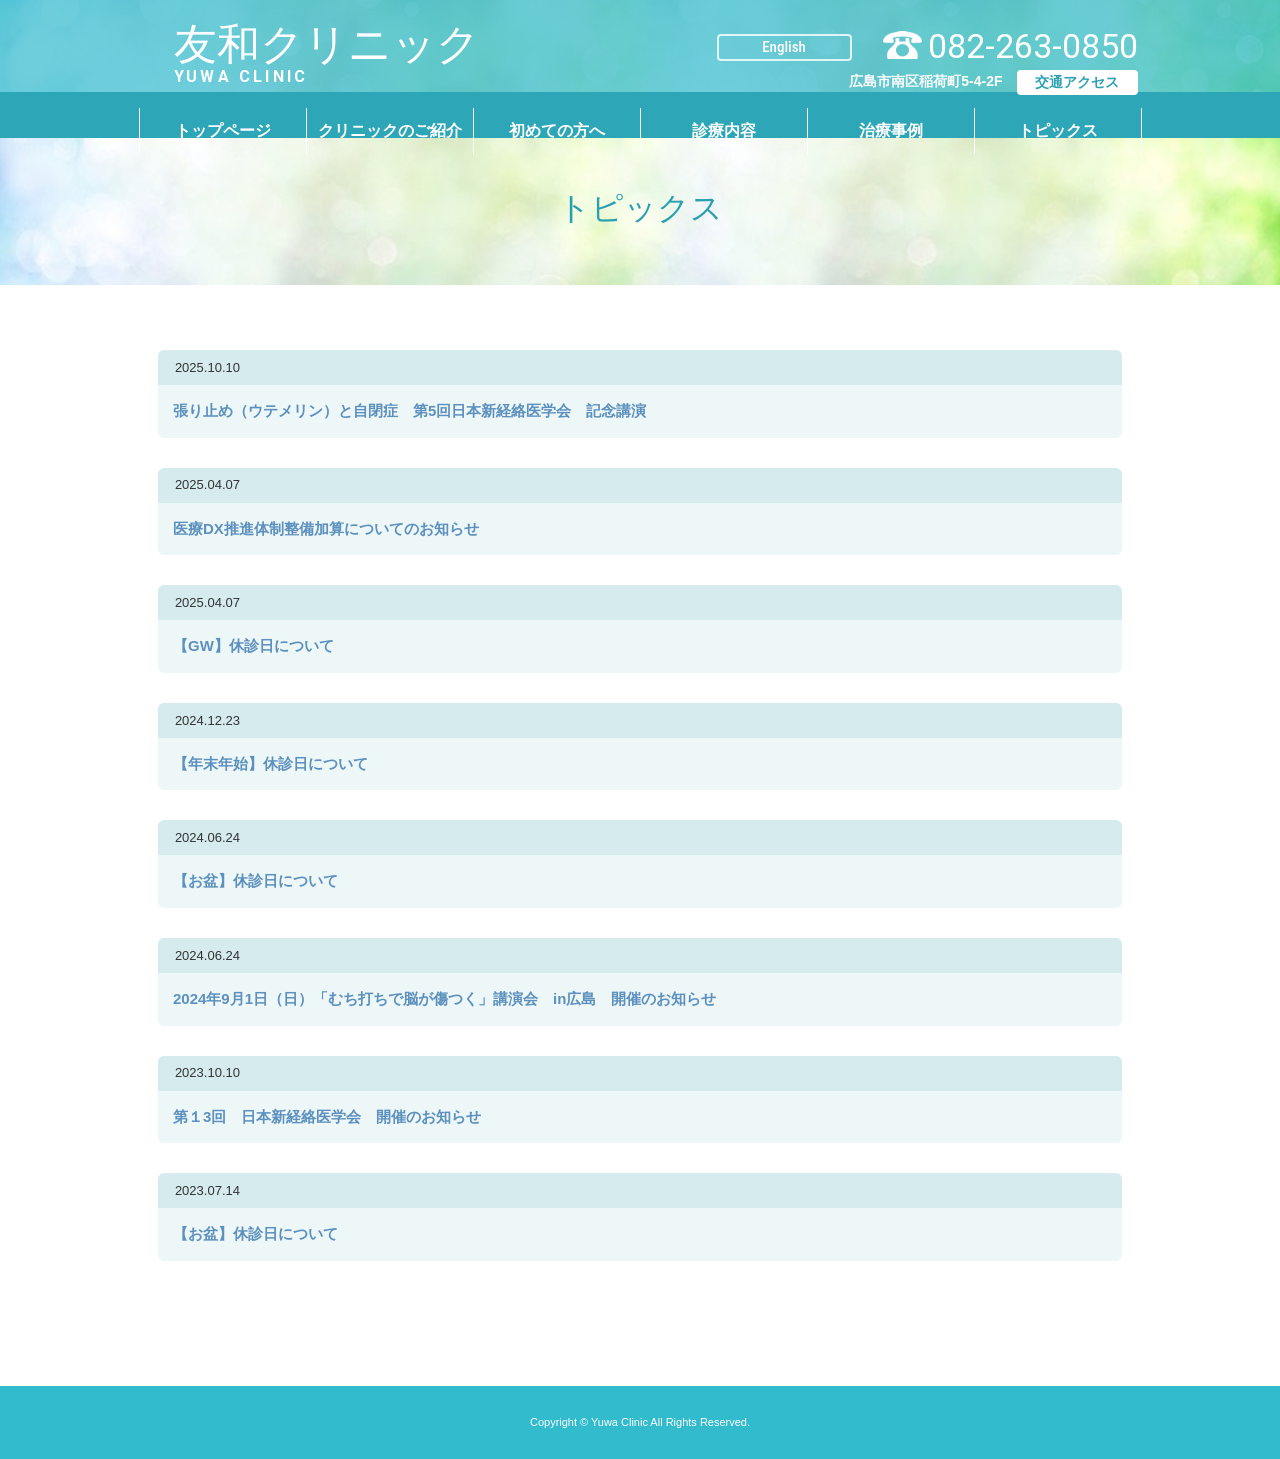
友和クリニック (269, 45)
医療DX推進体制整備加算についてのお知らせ (333, 528)
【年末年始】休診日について (270, 763)
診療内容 (724, 114)
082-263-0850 (1033, 30)
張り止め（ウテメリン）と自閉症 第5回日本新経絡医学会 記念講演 (417, 410)
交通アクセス (1077, 66)
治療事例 (891, 114)
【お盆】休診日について (255, 880)
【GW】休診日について (253, 645)
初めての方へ (557, 114)
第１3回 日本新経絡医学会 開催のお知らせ (327, 1116)
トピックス (1058, 114)
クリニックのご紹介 (390, 114)
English (784, 31)
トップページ (223, 114)
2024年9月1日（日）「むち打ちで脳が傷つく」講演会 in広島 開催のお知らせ (444, 998)
